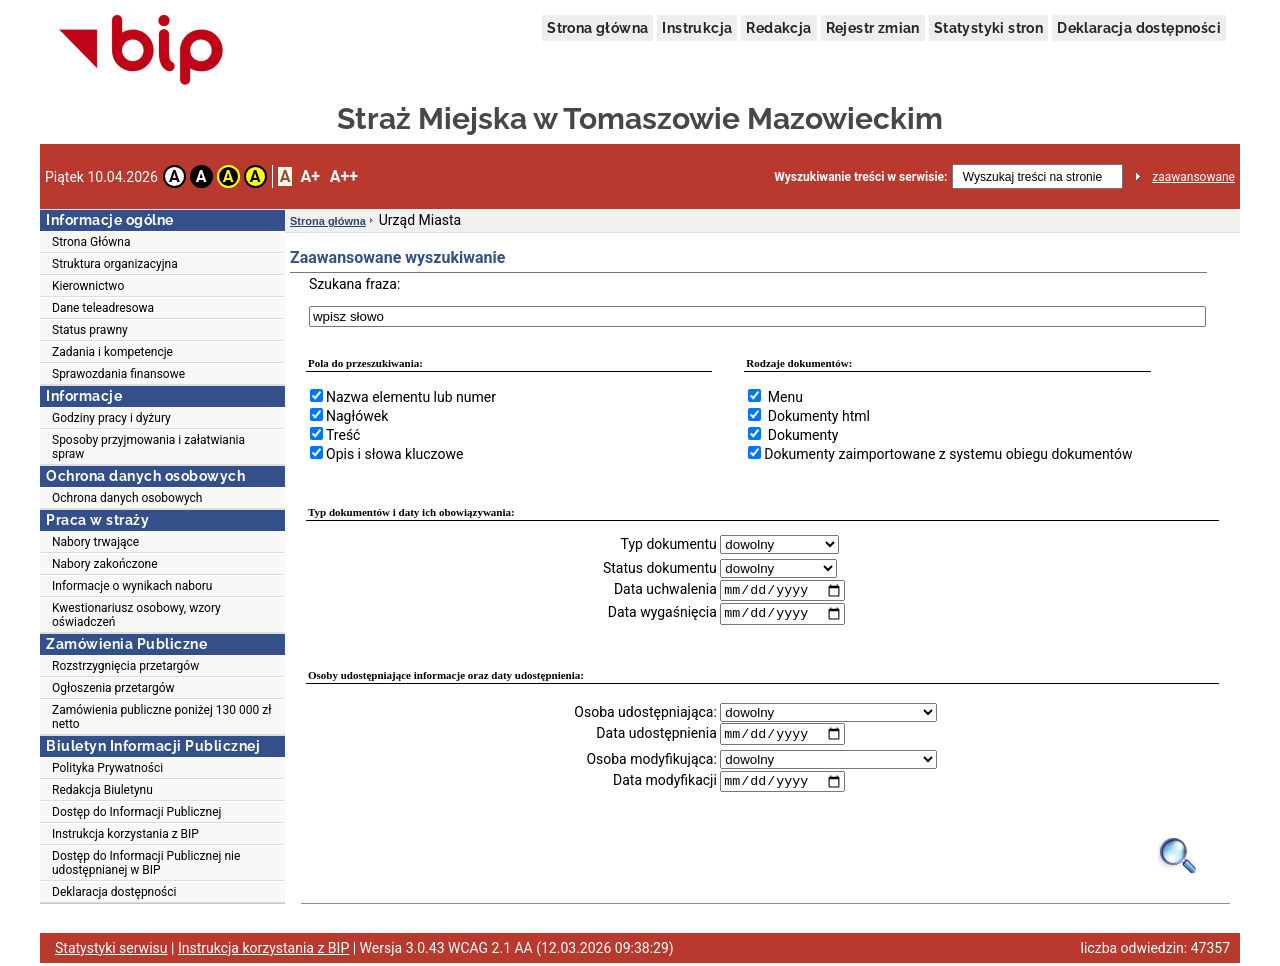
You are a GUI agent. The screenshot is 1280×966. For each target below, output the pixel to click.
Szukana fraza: (354, 284)
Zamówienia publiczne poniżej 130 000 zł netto (161, 717)
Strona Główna (91, 242)
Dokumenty (803, 435)
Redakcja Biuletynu (102, 790)
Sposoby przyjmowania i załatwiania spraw (148, 447)
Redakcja (778, 28)
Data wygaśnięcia (662, 614)
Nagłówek (357, 416)
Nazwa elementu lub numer (411, 397)
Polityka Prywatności (107, 768)
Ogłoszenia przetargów (113, 688)
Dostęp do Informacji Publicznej (136, 812)
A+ (309, 176)
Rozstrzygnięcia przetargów (125, 666)
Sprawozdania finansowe (118, 374)
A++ (344, 176)
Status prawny (90, 330)
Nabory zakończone (105, 564)
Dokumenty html (819, 416)
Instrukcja (697, 28)
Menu (785, 397)
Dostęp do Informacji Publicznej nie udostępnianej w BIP (146, 863)
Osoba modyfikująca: (651, 761)
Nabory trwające (95, 542)
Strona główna (597, 28)
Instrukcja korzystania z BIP (125, 834)
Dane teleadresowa (103, 308)
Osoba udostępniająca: (645, 713)
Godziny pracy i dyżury (111, 418)
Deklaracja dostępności (1139, 28)
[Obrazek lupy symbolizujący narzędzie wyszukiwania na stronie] (1178, 857)
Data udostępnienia (656, 735)
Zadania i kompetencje (112, 352)
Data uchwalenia (665, 590)
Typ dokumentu (669, 544)
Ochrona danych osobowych (127, 498)
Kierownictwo (88, 286)
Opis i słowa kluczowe (394, 454)
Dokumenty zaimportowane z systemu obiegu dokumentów (948, 454)
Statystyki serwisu (111, 951)
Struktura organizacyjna (115, 264)
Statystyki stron (988, 28)
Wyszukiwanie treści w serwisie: (860, 177)
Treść (343, 435)
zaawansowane (1193, 177)
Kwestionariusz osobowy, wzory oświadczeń (136, 615)
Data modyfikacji (665, 783)
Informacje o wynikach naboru (132, 586)
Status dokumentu (660, 568)
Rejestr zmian (873, 28)
